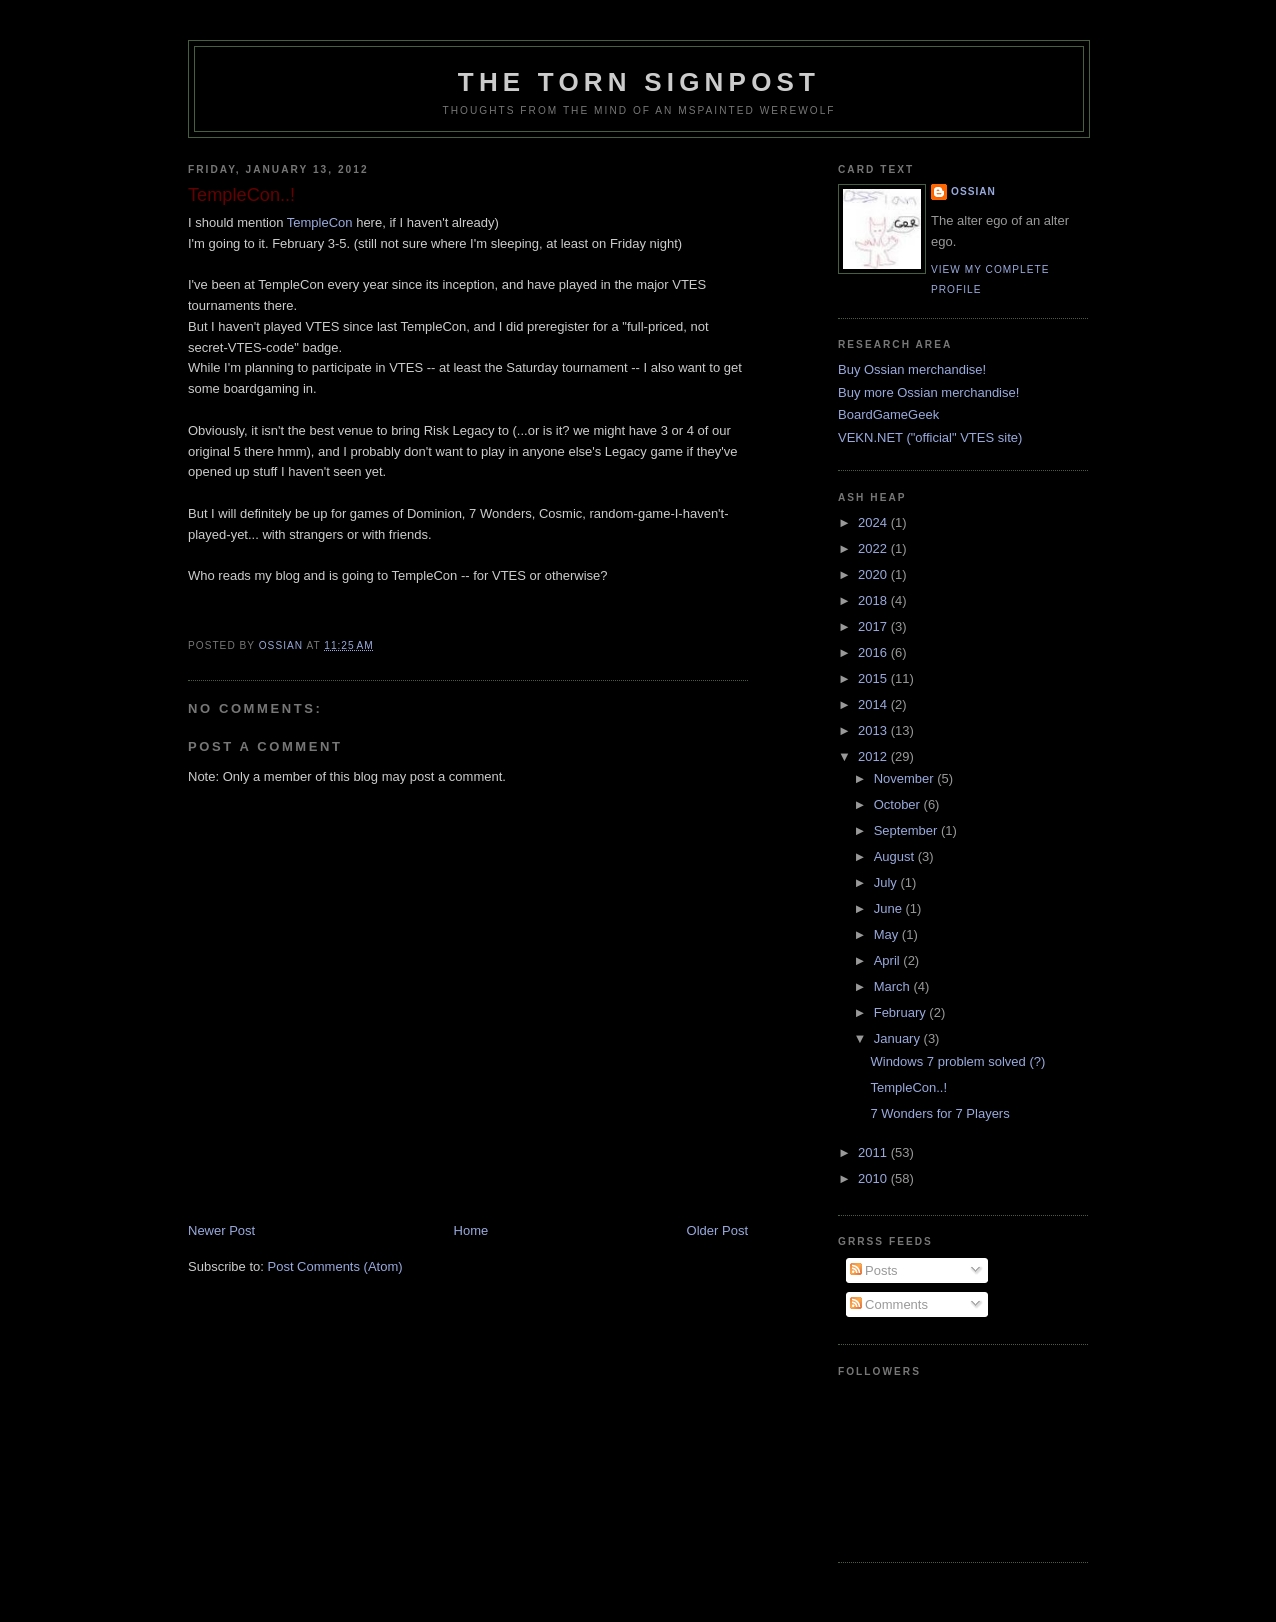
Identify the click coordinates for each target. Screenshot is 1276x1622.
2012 (874, 756)
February (902, 1012)
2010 (874, 1178)
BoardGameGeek (888, 414)
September (907, 830)
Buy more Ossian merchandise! (928, 392)
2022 (874, 548)
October (899, 804)
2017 (874, 626)
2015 (874, 678)
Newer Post (221, 1230)
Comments (889, 1304)
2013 (874, 730)
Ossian (973, 191)
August (896, 856)
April (889, 960)
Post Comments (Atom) (335, 1266)
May (888, 934)
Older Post (717, 1230)
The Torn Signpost (639, 82)
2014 (874, 704)
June (890, 908)
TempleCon (320, 222)
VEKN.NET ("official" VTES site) (930, 437)
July (887, 882)
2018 (874, 600)
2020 (874, 574)
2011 (874, 1152)
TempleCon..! (908, 1087)
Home (471, 1230)
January (899, 1038)
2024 (874, 522)
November (906, 778)
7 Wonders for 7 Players (939, 1113)
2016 (874, 652)
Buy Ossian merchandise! (912, 369)
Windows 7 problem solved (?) (957, 1061)
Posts (874, 1270)
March (894, 986)
